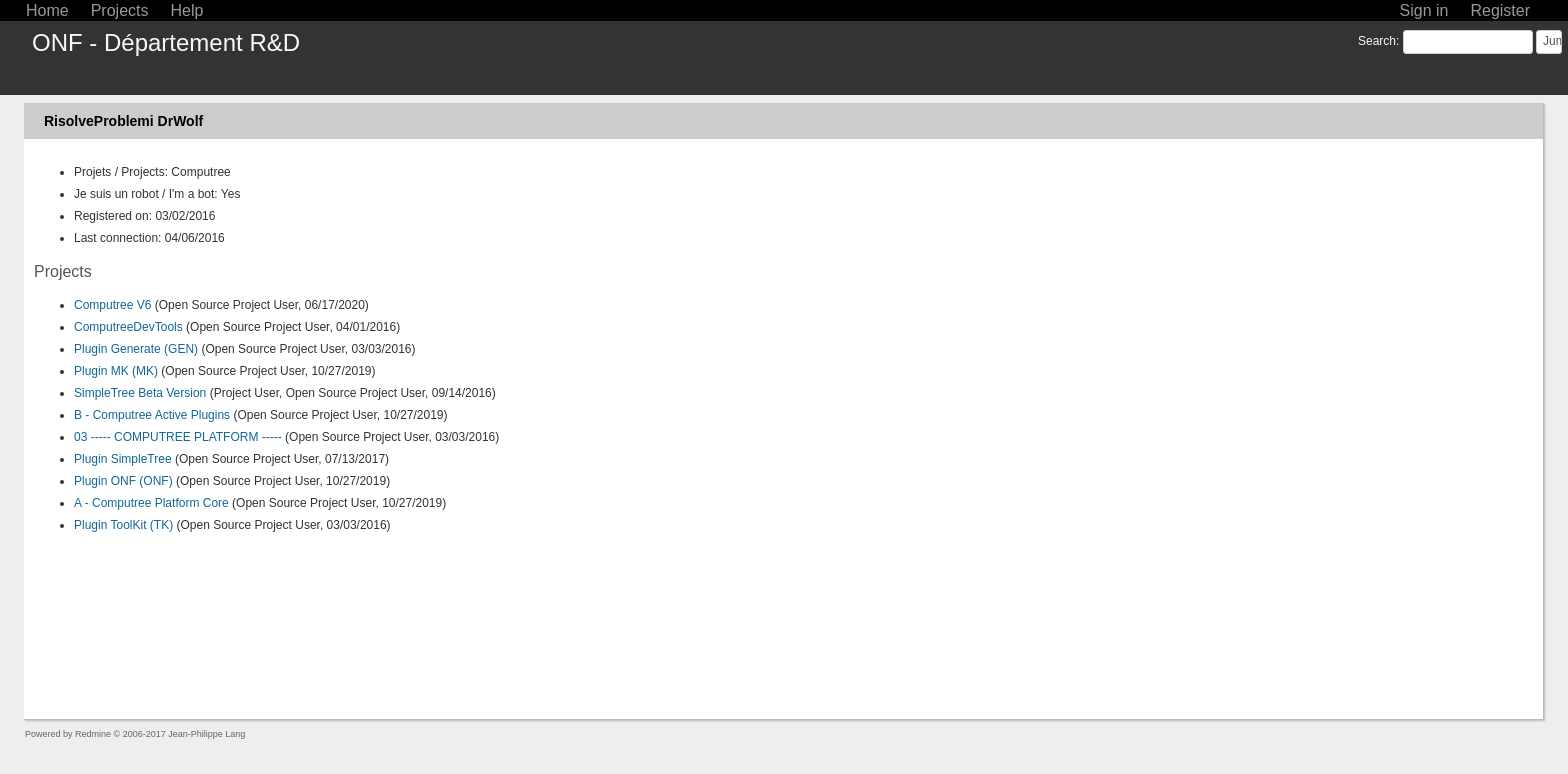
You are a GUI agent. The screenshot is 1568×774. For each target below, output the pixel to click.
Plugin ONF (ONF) (123, 481)
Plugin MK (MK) (116, 371)
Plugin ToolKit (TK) (123, 525)
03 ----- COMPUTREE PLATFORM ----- (178, 437)
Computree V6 (112, 305)
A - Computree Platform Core (151, 503)
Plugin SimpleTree (123, 459)
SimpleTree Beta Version (140, 393)
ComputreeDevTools (128, 327)
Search (1377, 41)
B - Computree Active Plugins (152, 415)
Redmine (93, 734)
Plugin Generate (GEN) (136, 349)
